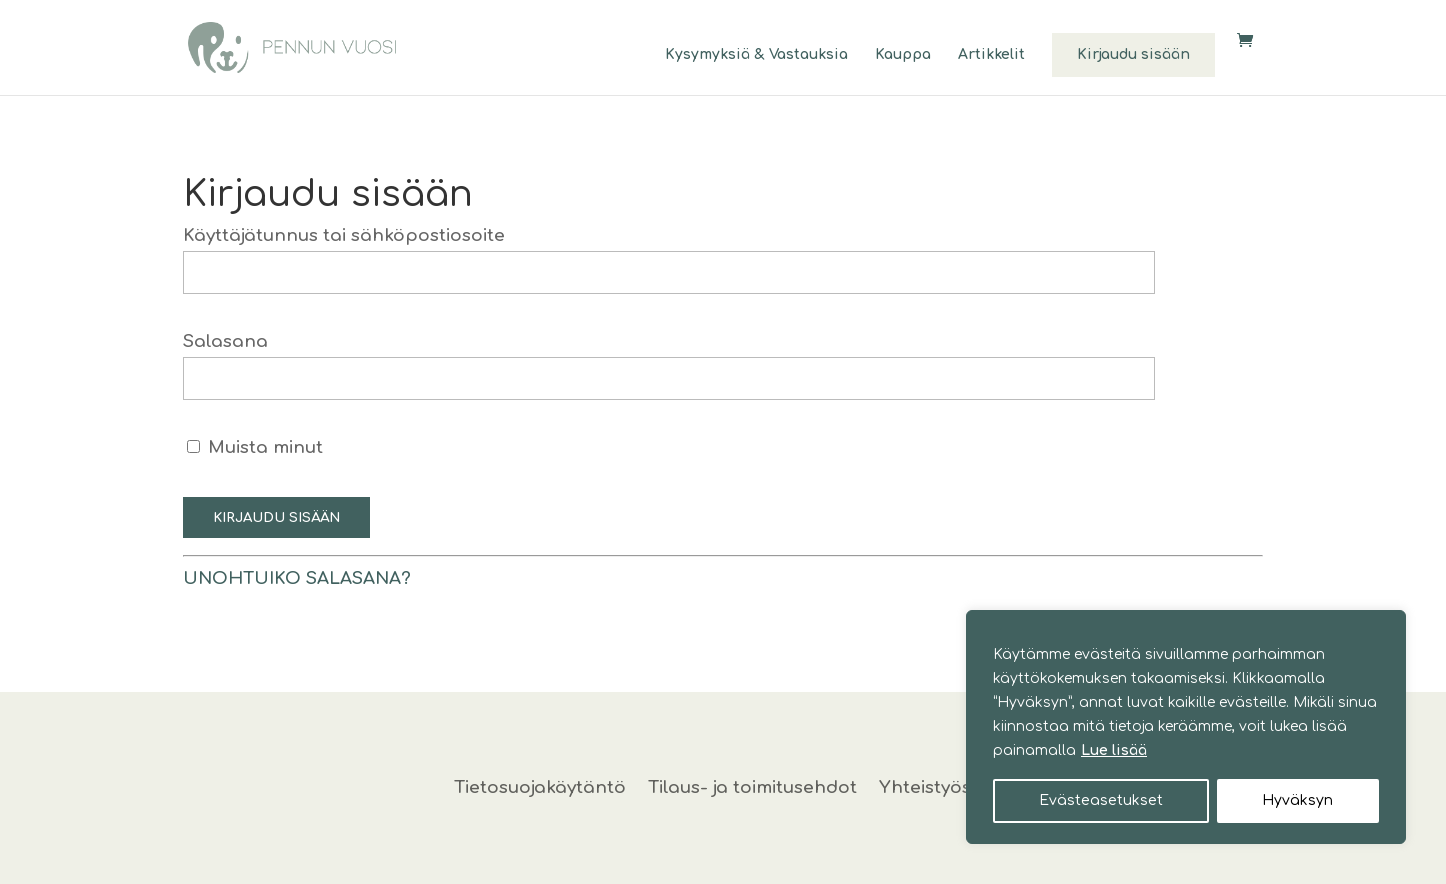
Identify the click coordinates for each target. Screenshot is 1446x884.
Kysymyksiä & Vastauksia (756, 55)
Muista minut (255, 447)
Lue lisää (1114, 750)
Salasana (225, 341)
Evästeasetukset (1101, 800)
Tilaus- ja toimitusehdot (752, 789)
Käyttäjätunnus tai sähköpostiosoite (344, 235)
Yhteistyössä (935, 789)
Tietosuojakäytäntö (540, 789)
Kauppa (903, 55)
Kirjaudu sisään (1133, 54)
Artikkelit (991, 55)
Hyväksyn (1297, 800)
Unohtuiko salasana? (297, 578)
